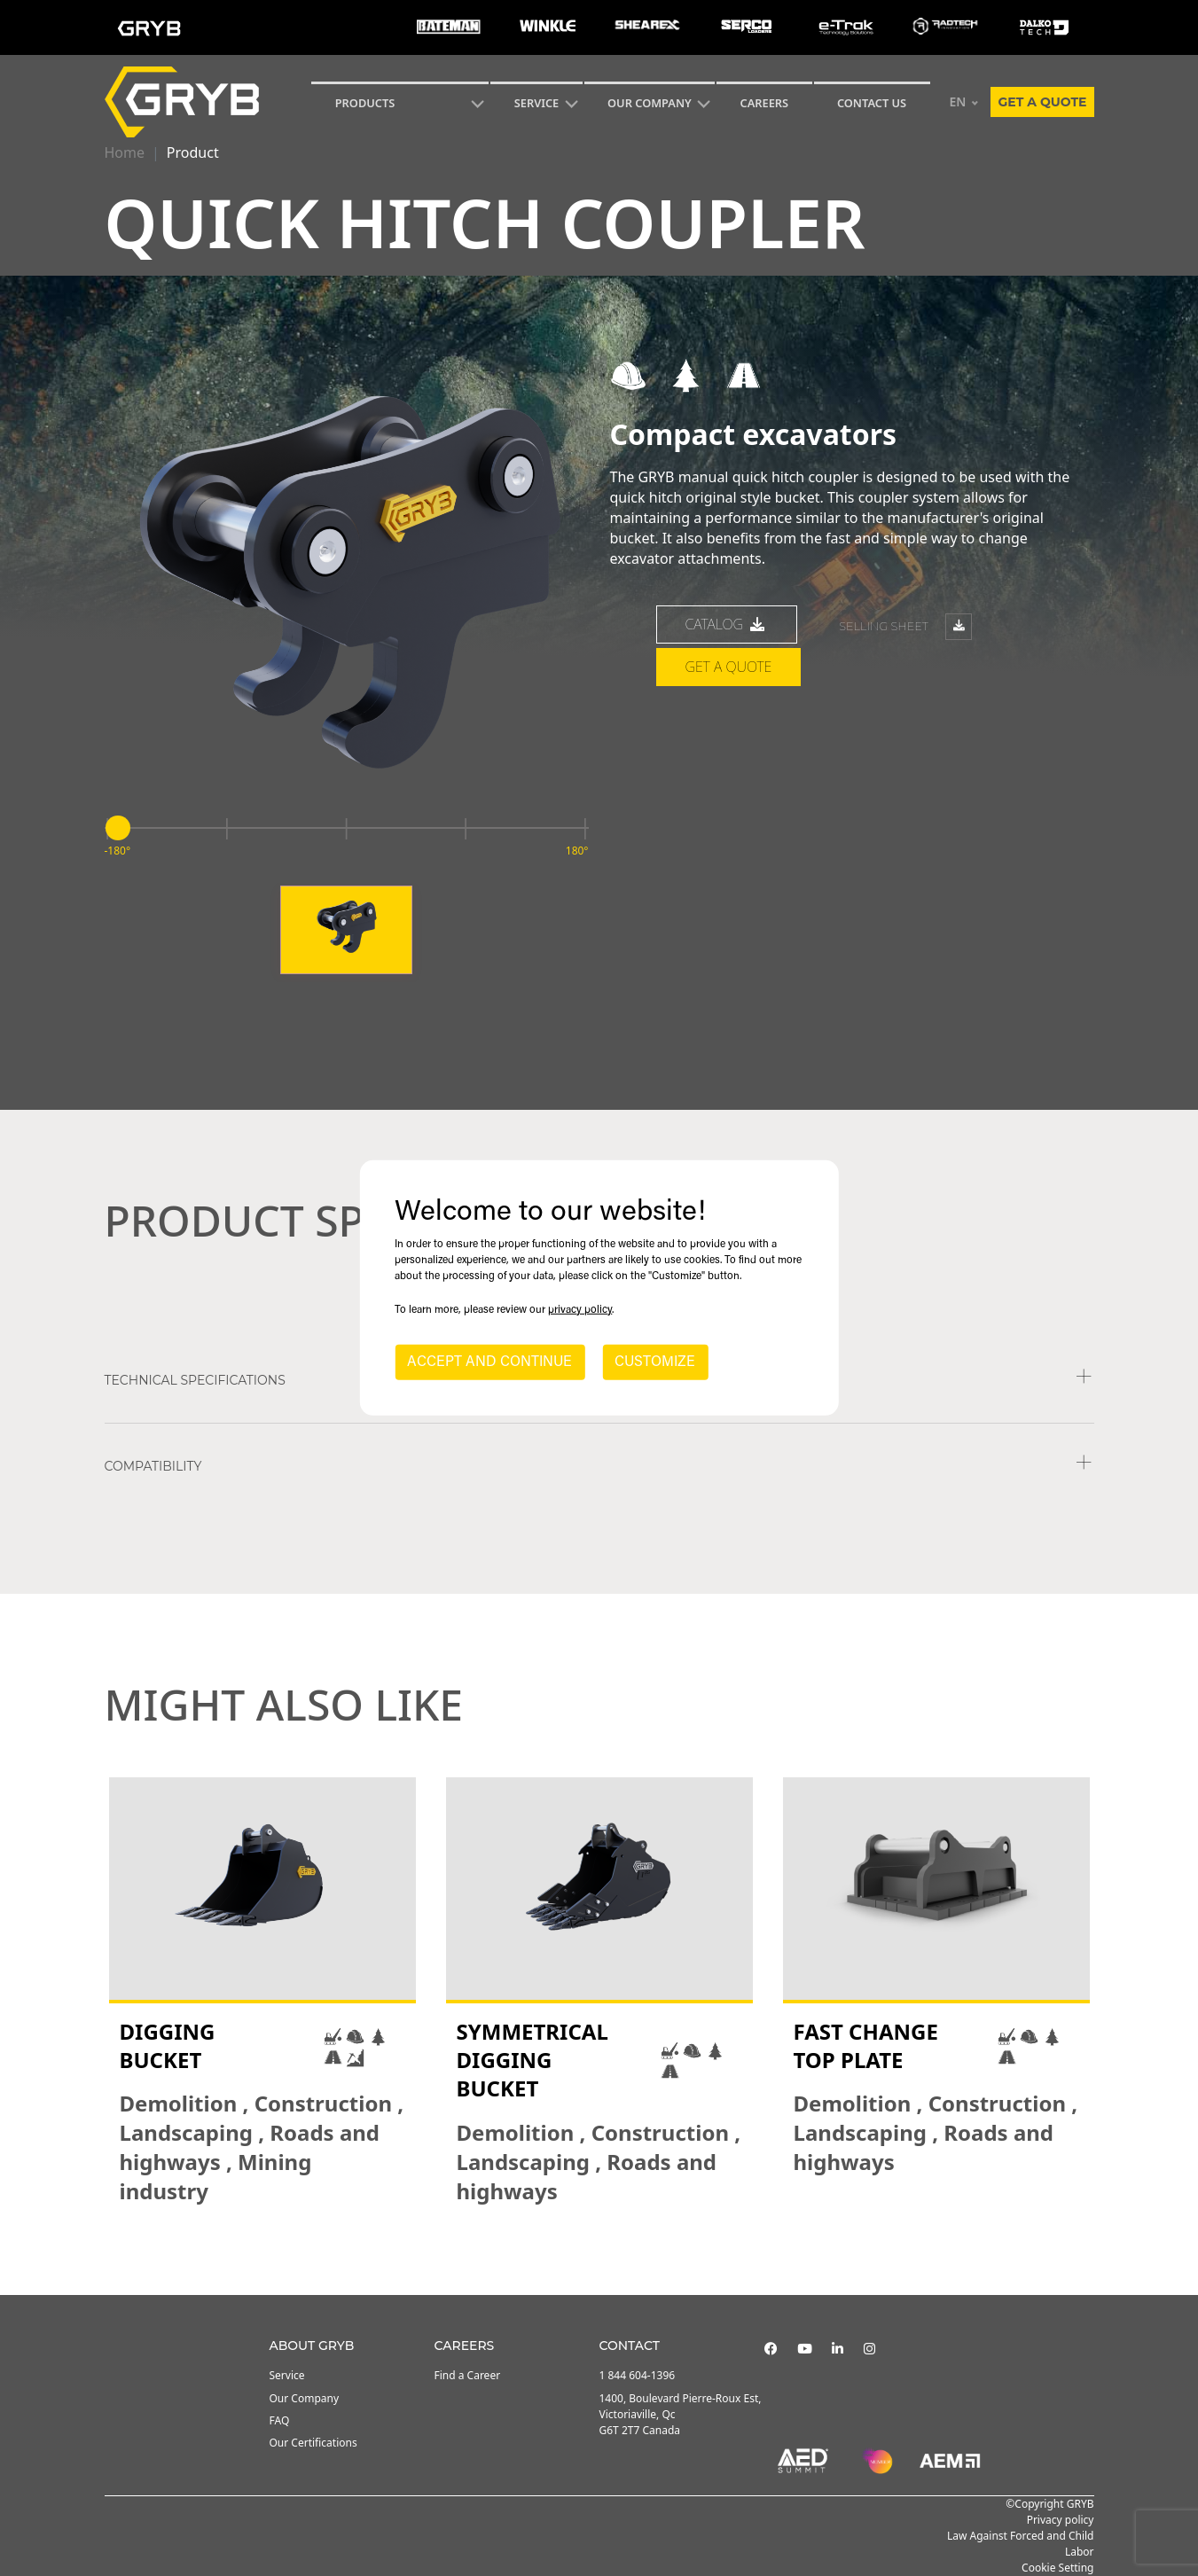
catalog (727, 624)
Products (365, 103)
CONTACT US (871, 103)
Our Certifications (313, 2442)
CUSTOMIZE (655, 1362)
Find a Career (468, 2375)
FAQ (280, 2420)
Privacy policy (1060, 2519)
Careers (764, 103)
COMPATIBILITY (153, 1466)
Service (287, 2375)
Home (125, 152)
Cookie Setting (1057, 2567)
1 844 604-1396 (637, 2375)
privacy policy (580, 1310)
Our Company (649, 103)
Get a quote (1042, 102)
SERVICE (537, 103)
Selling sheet (905, 626)
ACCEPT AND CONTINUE (489, 1362)
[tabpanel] (262, 1992)
